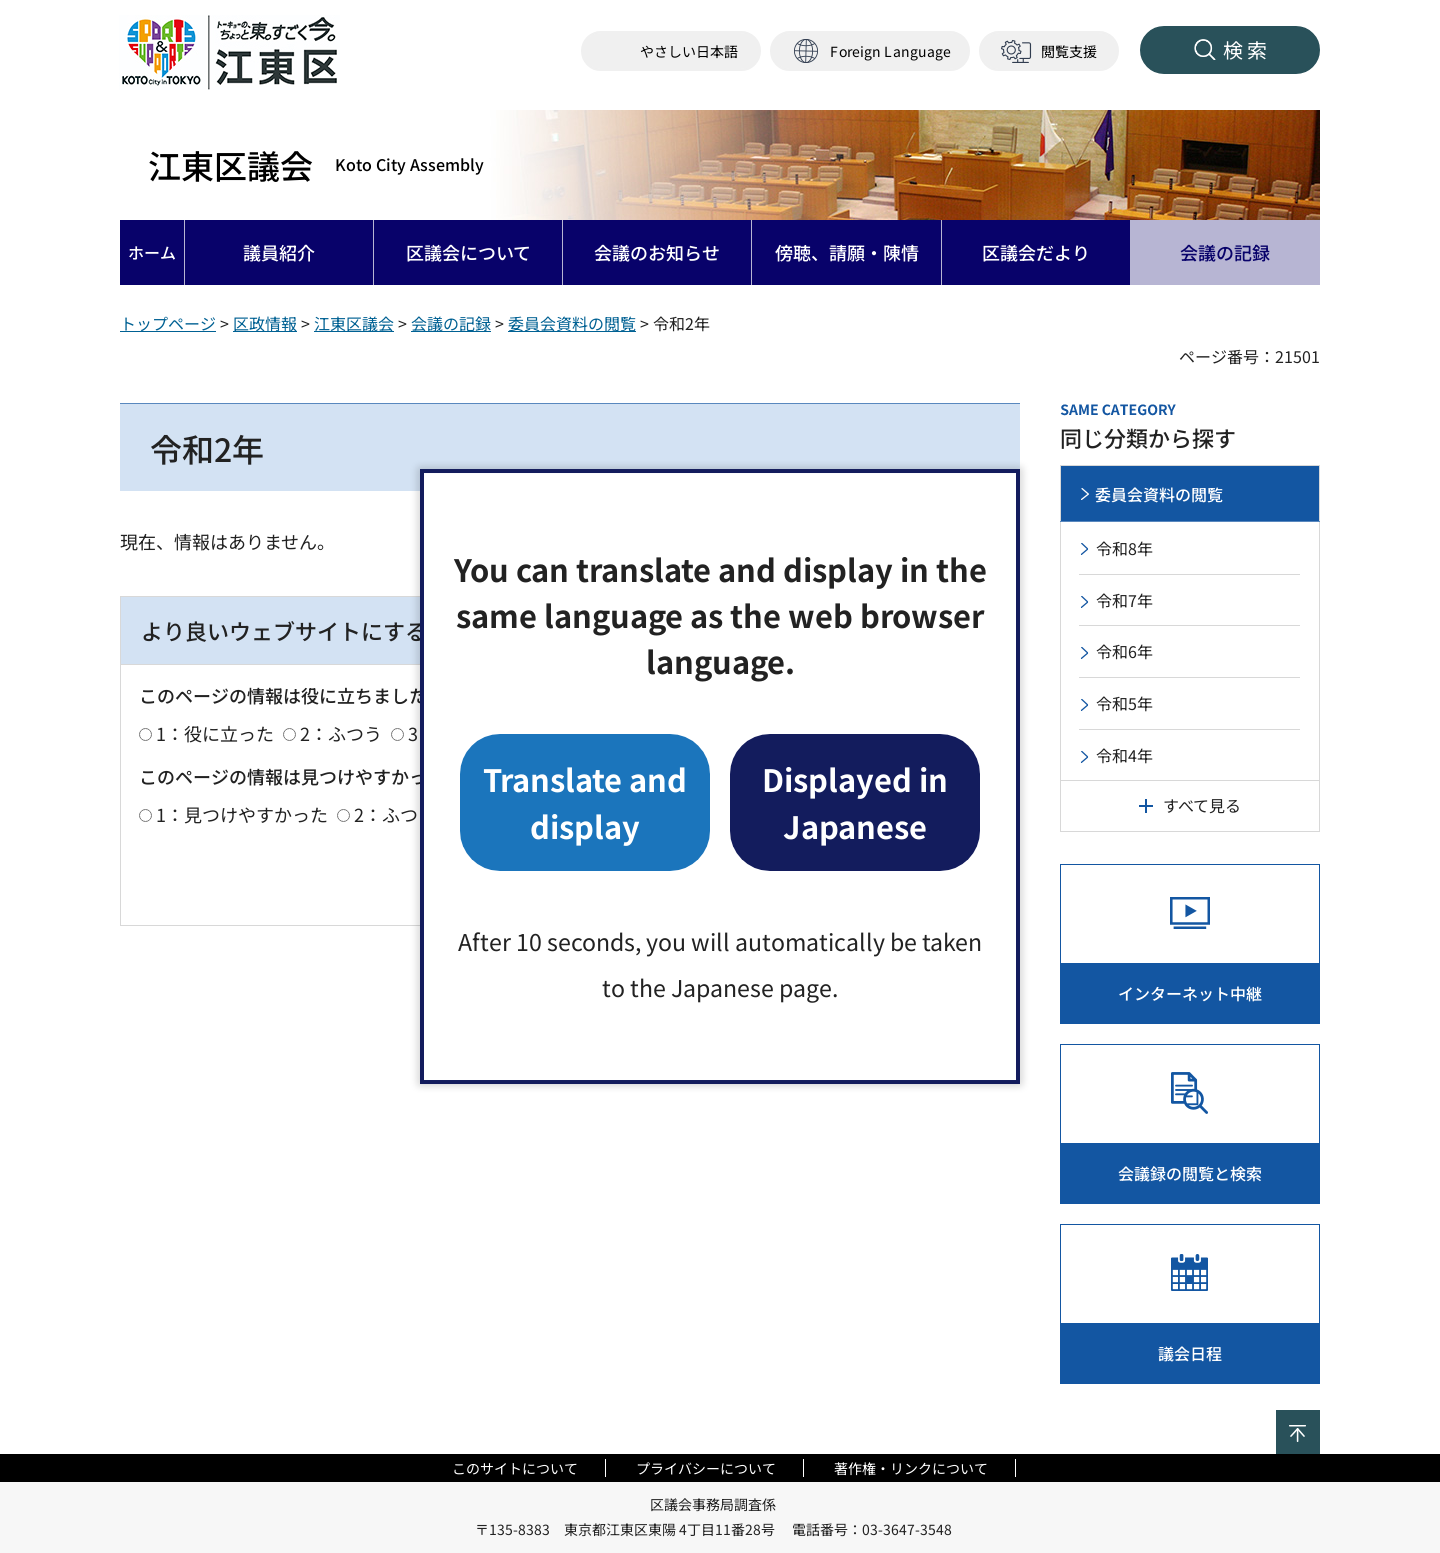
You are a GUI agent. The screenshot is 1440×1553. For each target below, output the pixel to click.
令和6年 (1124, 651)
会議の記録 (451, 323)
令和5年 (1124, 703)
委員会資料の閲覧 (572, 323)
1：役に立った (215, 733)
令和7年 (1124, 600)
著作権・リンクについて (911, 1468)
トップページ (168, 323)
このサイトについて (515, 1468)
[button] (870, 51)
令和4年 (1124, 755)
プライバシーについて (706, 1468)
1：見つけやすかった (242, 814)
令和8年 (1124, 548)
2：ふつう (341, 733)
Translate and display (585, 801)
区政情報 (265, 323)
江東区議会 (316, 165)
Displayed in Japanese (855, 801)
